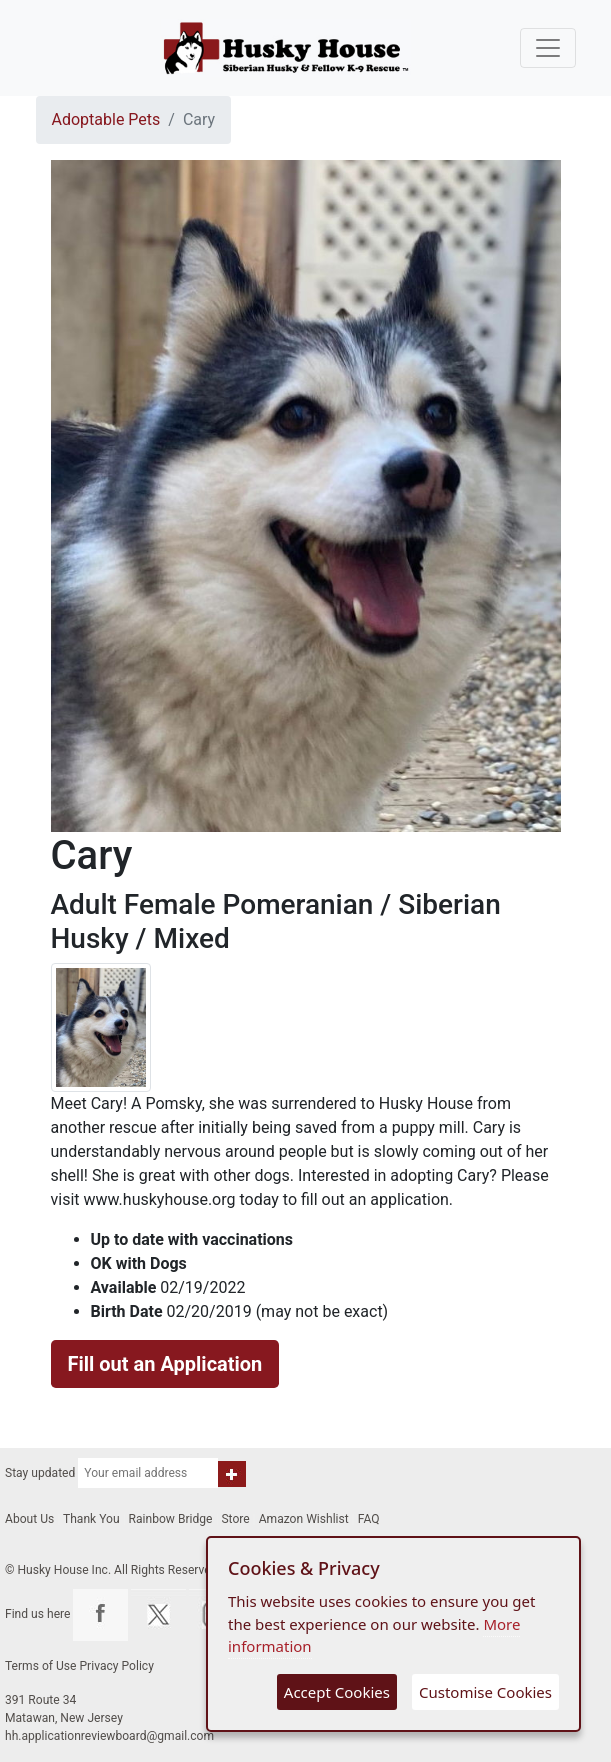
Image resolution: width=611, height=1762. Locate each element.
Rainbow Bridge (171, 1519)
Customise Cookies (485, 1692)
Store (235, 1519)
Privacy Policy (117, 1666)
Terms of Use (41, 1666)
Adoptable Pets (106, 119)
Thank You (91, 1519)
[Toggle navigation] (548, 48)
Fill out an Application (165, 1364)
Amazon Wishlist (304, 1519)
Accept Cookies (337, 1692)
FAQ (369, 1519)
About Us (29, 1519)
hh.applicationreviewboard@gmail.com (109, 1736)
